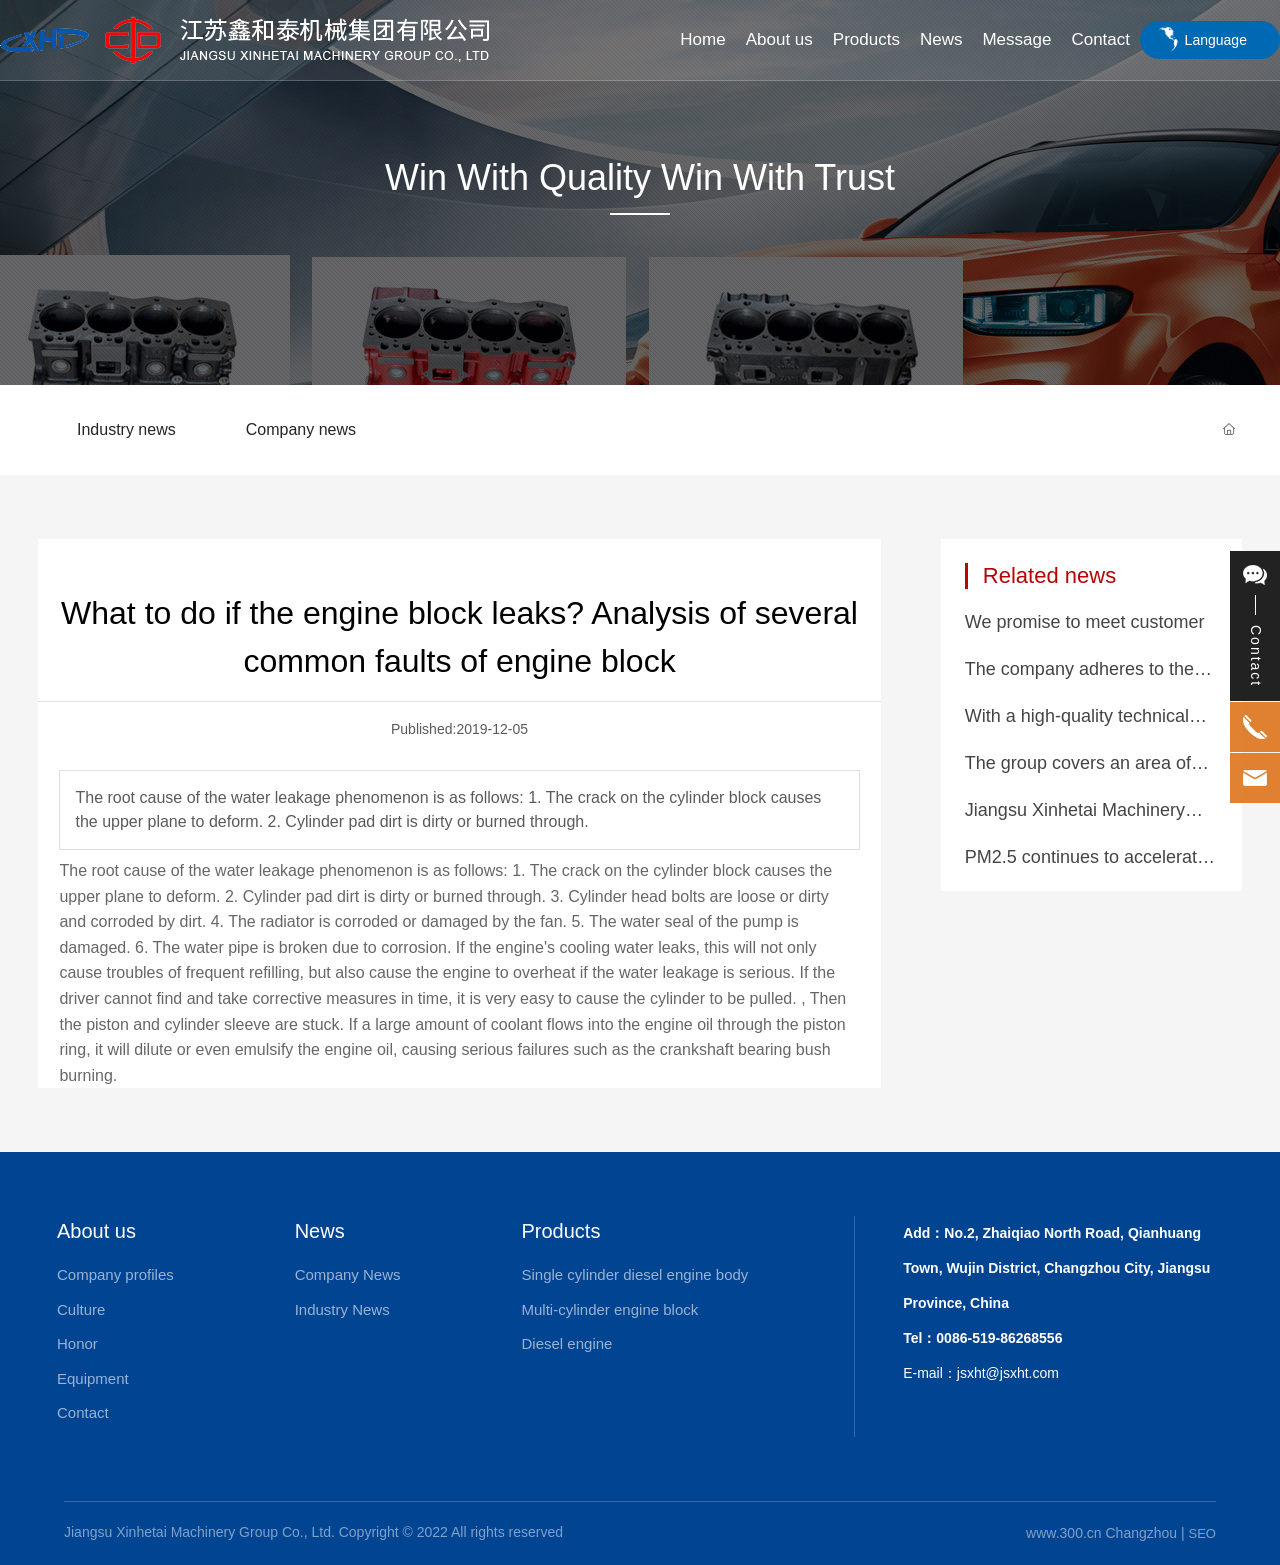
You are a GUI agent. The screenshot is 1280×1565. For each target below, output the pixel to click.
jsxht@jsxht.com (1008, 1373)
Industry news (126, 429)
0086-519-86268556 (999, 1338)
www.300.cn (1063, 1533)
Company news (301, 429)
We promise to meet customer (1085, 622)
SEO (1202, 1533)
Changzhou (1141, 1533)
